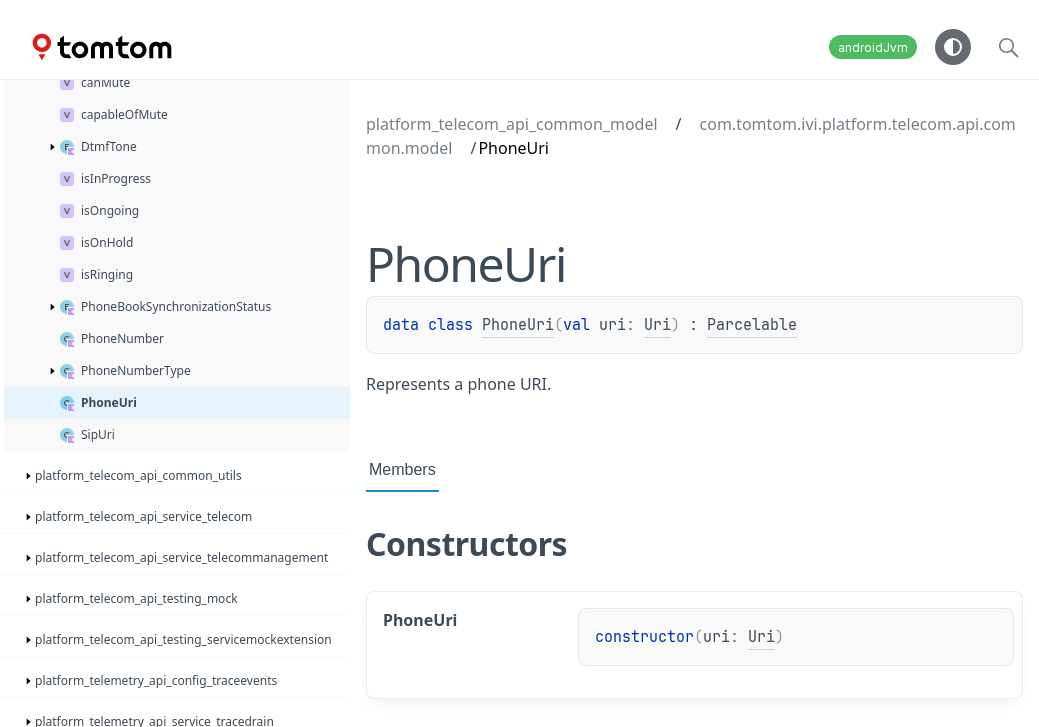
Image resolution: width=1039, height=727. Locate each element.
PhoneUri (518, 325)
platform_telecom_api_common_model (512, 124)
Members (402, 469)
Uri (657, 325)
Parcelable (752, 325)
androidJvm (873, 47)
